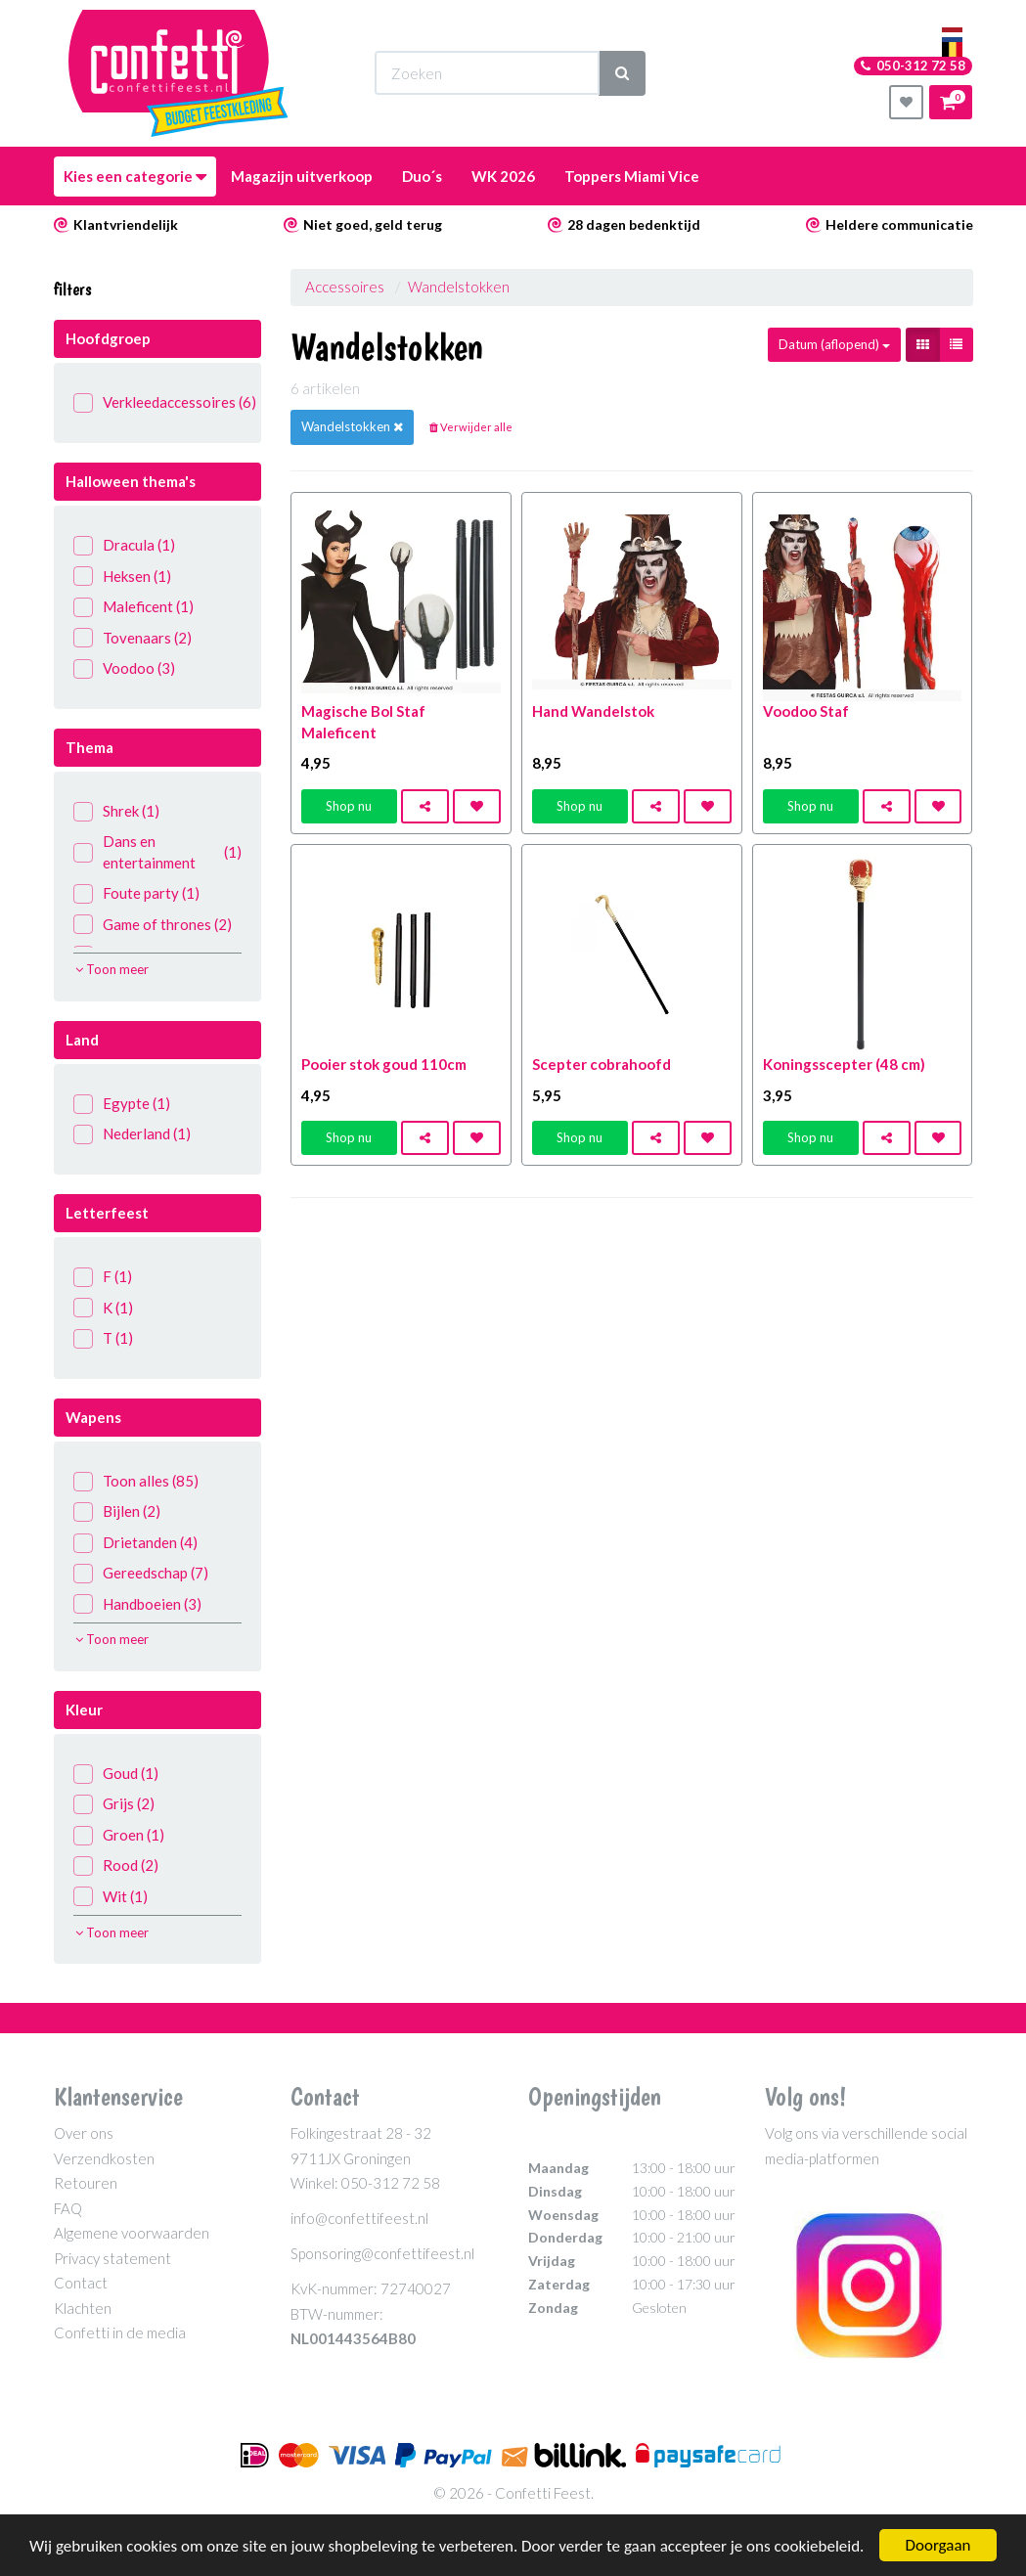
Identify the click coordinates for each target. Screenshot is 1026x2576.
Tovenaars (132, 638)
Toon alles (136, 1481)
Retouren (85, 2183)
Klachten (83, 2308)
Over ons (83, 2133)
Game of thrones (152, 924)
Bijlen (116, 1511)
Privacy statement (112, 2258)
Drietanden (135, 1542)
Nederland (132, 1134)
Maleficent (133, 607)
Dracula (124, 545)
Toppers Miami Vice (631, 176)
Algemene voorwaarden (131, 2233)
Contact (81, 2282)
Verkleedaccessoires (158, 402)
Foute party (136, 893)
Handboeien (137, 1604)
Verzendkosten (104, 2158)
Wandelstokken (459, 286)
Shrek (116, 811)
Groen (118, 1835)
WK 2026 (503, 176)
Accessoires (344, 286)
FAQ (68, 2208)
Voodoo (124, 668)
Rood (115, 1865)
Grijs (114, 1804)
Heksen (122, 576)
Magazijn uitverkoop (302, 176)
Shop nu (349, 806)
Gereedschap (140, 1573)
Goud (115, 1773)
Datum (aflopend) (834, 344)
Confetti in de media (120, 2332)
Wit (110, 1897)
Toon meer (112, 969)
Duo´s (422, 176)
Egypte (121, 1103)
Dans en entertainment (158, 851)
